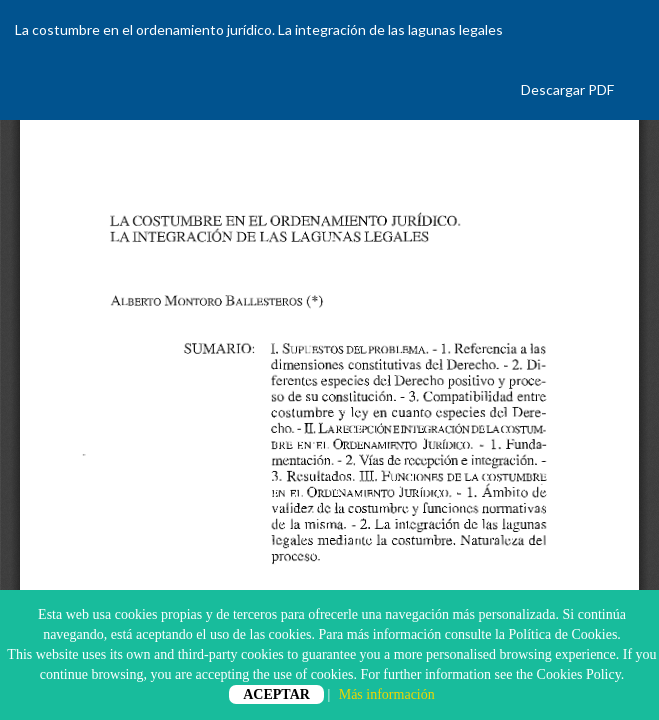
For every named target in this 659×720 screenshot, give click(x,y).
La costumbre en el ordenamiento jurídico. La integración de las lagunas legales (259, 29)
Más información (387, 694)
